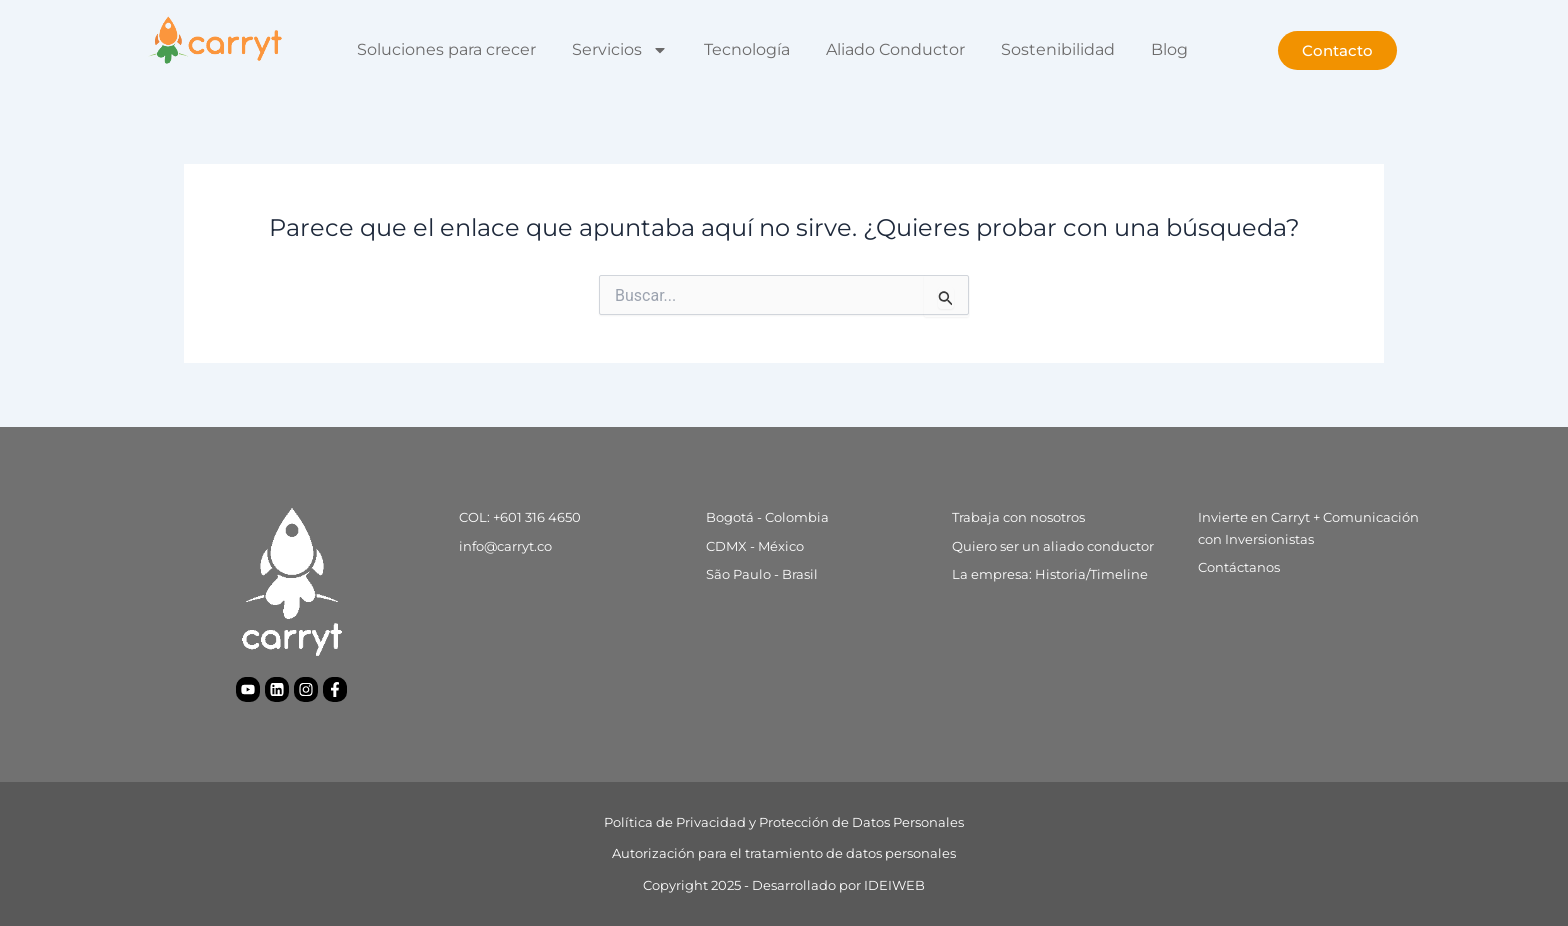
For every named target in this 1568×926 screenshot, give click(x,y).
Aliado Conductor (895, 49)
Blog (1169, 49)
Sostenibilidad (1058, 49)
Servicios (620, 50)
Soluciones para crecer (446, 49)
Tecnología (747, 49)
